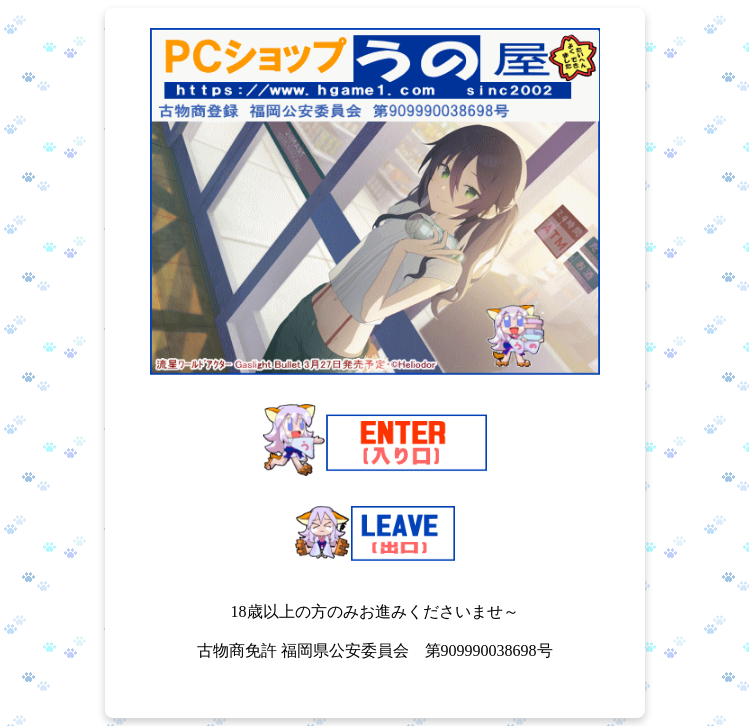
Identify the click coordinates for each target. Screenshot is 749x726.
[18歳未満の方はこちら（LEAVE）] (375, 535)
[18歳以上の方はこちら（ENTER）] (375, 441)
